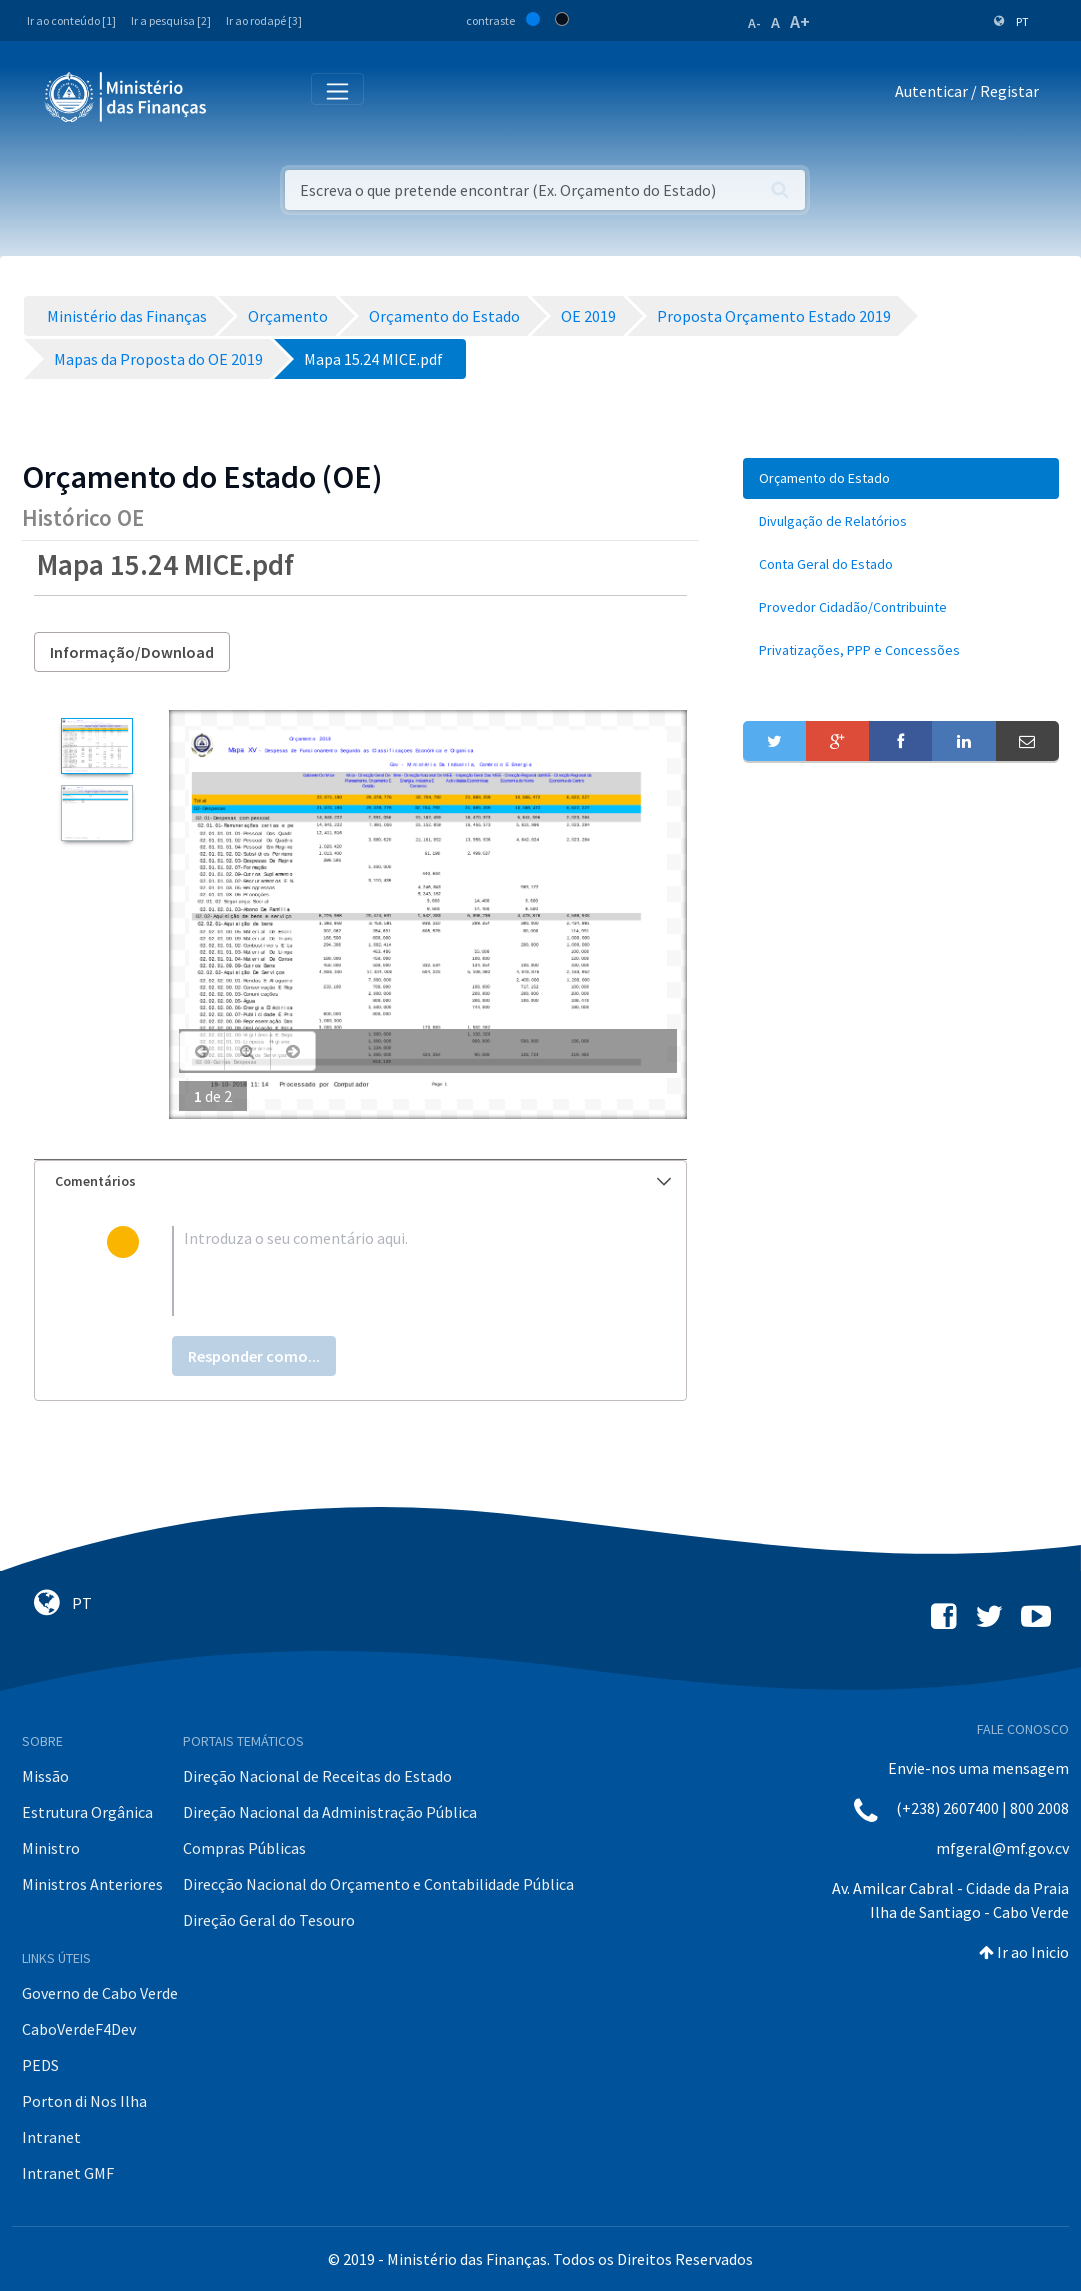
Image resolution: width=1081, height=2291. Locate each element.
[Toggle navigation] (238, 95)
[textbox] (393, 1271)
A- (754, 23)
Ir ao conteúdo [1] (71, 20)
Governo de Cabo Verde (100, 1993)
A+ (800, 21)
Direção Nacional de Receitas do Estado (317, 1776)
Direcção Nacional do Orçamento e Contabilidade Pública (378, 1884)
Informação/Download (132, 652)
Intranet (51, 2137)
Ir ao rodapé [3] (264, 20)
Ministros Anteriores (92, 1884)
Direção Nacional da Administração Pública (330, 1812)
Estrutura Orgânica (87, 1812)
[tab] (360, 1181)
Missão (45, 1776)
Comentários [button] (363, 1181)
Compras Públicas (244, 1848)
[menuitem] (901, 478)
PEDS (40, 2065)
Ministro (51, 1848)
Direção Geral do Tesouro (269, 1920)
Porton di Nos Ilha (84, 2101)
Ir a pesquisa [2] (171, 20)
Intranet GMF (68, 2173)
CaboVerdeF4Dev (79, 2029)
